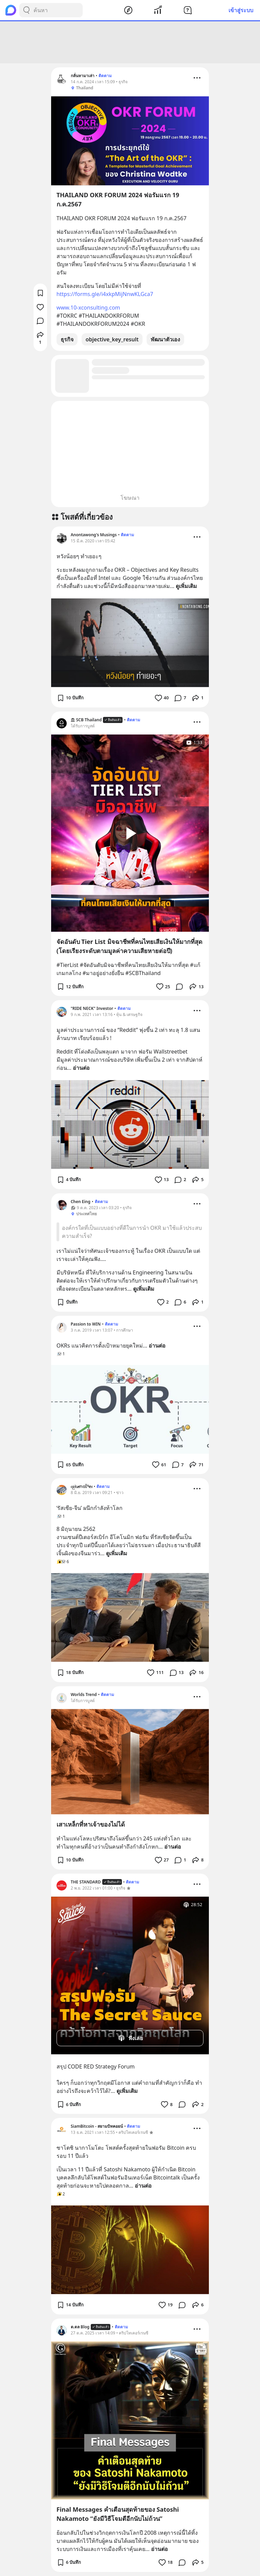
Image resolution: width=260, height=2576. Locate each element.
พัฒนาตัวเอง (165, 339)
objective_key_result (112, 339)
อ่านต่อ (81, 1067)
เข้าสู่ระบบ (241, 10)
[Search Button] (26, 10)
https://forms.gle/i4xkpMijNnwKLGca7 (105, 294)
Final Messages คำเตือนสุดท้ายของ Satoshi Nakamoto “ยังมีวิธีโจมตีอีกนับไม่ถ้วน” (118, 2514)
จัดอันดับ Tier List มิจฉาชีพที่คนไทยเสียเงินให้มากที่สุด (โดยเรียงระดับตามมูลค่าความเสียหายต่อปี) (129, 946)
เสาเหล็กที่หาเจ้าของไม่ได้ (91, 1824)
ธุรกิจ (67, 339)
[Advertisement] (130, 42)
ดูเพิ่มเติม (186, 586)
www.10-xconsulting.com (88, 307)
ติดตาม (105, 75)
